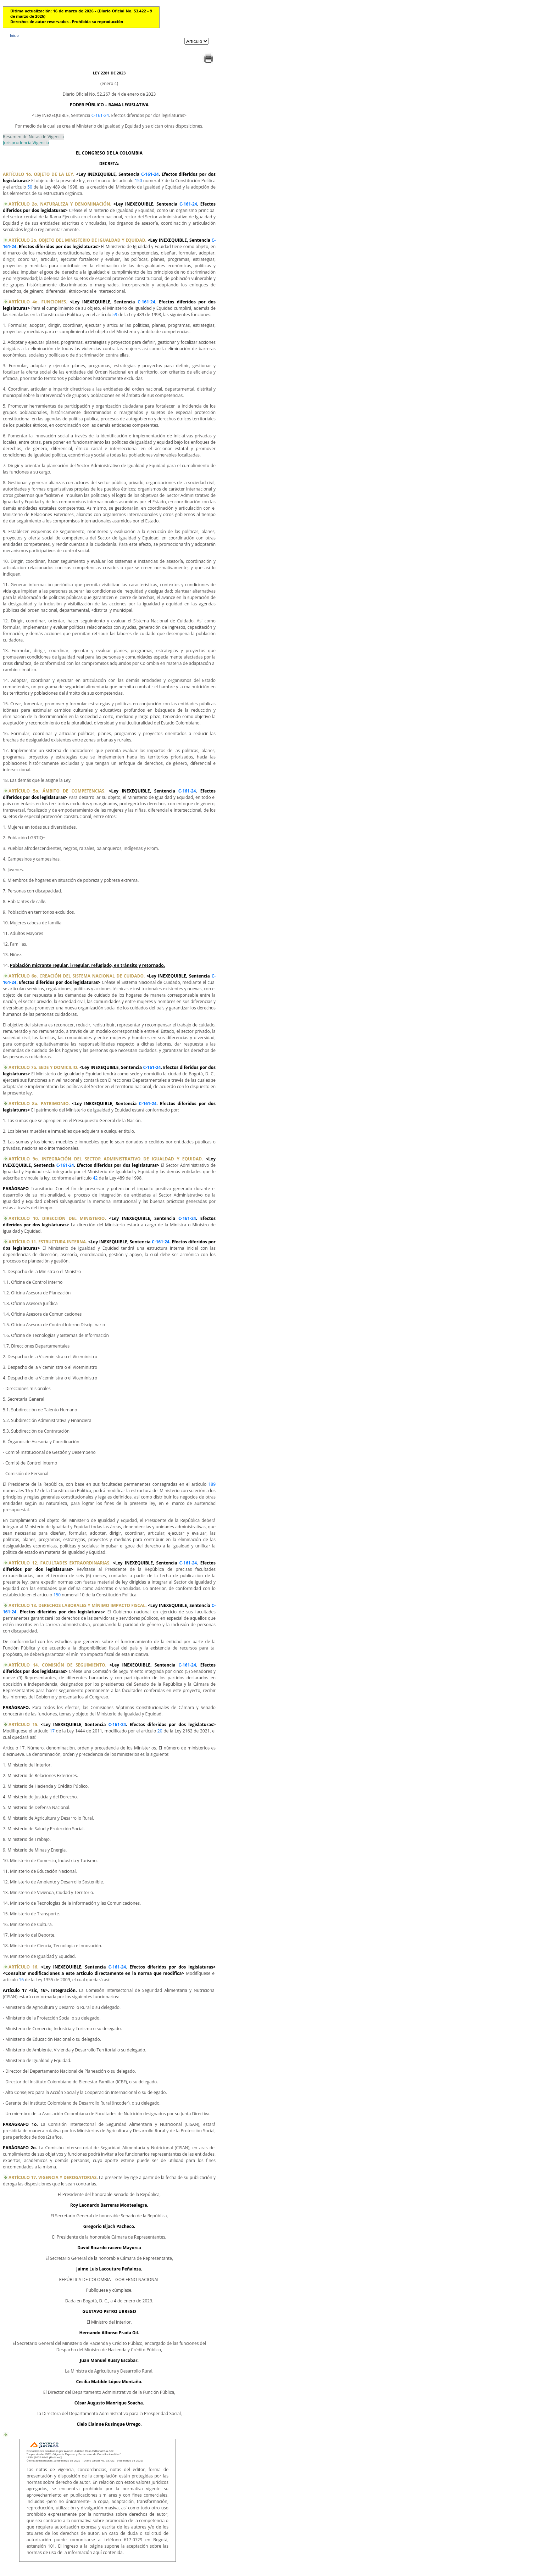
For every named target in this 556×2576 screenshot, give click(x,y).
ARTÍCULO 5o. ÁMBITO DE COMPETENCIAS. (57, 791)
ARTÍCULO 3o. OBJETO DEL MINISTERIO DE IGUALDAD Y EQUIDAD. (77, 240)
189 (212, 1484)
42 (95, 1178)
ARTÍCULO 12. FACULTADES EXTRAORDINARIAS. (60, 1563)
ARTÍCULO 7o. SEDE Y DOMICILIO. (43, 1067)
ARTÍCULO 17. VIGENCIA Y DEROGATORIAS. (53, 2177)
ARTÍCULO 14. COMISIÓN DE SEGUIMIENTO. (57, 1665)
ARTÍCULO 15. (23, 1724)
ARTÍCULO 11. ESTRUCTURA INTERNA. (48, 1242)
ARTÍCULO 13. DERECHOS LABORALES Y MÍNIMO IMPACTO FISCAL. (78, 1605)
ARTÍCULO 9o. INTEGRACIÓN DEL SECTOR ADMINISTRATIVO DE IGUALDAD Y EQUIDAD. (106, 1159)
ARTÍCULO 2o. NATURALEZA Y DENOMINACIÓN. (60, 204)
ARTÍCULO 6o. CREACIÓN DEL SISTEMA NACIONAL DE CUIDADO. (77, 976)
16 (21, 1980)
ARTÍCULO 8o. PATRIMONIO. (39, 1104)
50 (29, 187)
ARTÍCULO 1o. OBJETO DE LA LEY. (38, 174)
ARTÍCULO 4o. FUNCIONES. (38, 302)
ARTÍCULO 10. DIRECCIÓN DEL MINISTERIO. (57, 1218)
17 (52, 1731)
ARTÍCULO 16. (23, 1967)
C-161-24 (100, 115)
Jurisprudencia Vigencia (26, 143)
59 (114, 315)
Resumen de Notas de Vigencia (33, 137)
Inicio (14, 35)
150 (138, 181)
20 (159, 1731)
